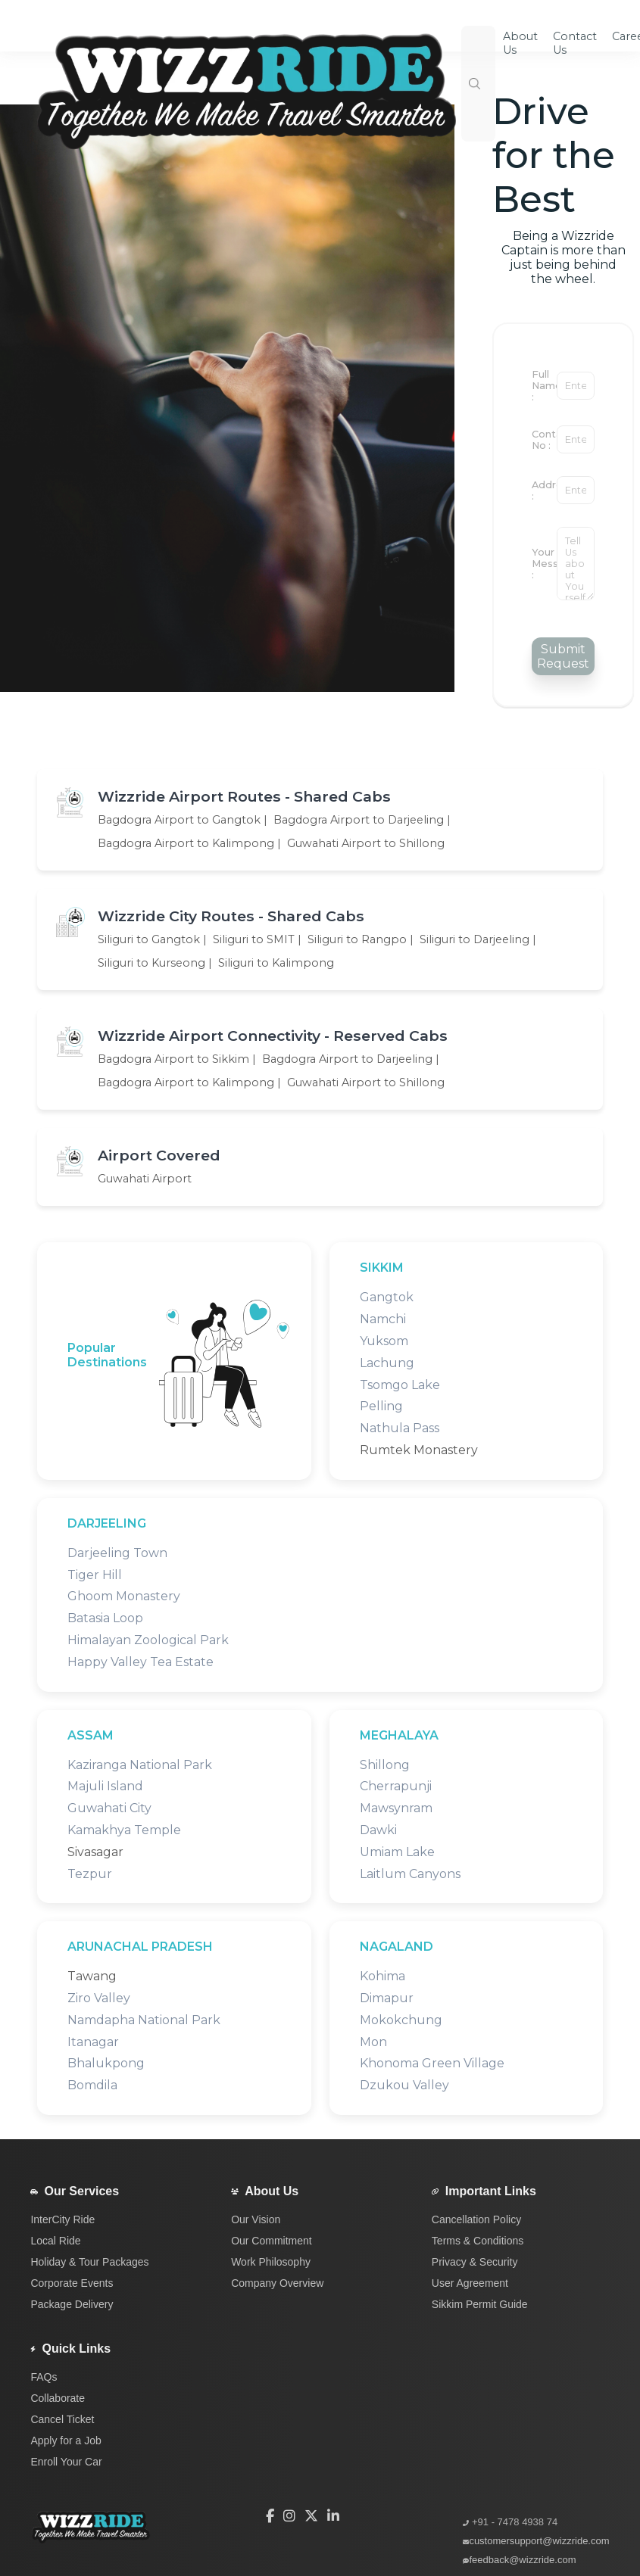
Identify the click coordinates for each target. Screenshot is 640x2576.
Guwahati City (109, 1808)
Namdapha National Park (143, 2020)
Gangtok (387, 1297)
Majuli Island (105, 1786)
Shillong (385, 1765)
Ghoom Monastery (123, 1596)
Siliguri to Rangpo (357, 939)
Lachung (387, 1363)
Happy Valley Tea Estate (140, 1662)
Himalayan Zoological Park (148, 1640)
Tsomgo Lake (400, 1385)
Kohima (382, 1976)
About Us (271, 2191)
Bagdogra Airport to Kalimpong (186, 843)
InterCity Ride (62, 2219)
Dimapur (387, 1998)
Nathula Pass (399, 1428)
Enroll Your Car (65, 2462)
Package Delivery (71, 2304)
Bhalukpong (106, 2063)
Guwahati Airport (145, 1178)
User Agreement (470, 2283)
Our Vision (255, 2219)
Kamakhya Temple (124, 1830)
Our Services (81, 2191)
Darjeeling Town (117, 1553)
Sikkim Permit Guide (480, 2304)
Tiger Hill (94, 1575)
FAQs (43, 2377)
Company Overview (277, 2283)
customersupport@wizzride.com (539, 2540)
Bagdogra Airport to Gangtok (179, 820)
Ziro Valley (98, 1998)
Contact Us (575, 43)
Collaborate (57, 2398)
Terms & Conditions (477, 2241)
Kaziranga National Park (139, 1765)
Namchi (383, 1319)
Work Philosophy (271, 2262)
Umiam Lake (397, 1852)
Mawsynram (396, 1808)
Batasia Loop (105, 1618)
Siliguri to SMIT (254, 939)
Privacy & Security (475, 2262)
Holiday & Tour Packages (89, 2262)
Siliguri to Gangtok (149, 939)
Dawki (378, 1830)
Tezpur (89, 1874)
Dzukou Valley (404, 2085)
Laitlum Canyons (410, 1874)
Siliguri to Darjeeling (474, 939)
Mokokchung (401, 2020)
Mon (373, 2042)
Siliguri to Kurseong (151, 963)
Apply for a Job (65, 2440)
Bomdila (92, 2085)
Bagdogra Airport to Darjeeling (358, 820)
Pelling (381, 1406)
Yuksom (384, 1341)
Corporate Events (71, 2283)
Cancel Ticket (62, 2419)
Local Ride (55, 2241)
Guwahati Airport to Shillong (366, 843)
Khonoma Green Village (432, 2063)
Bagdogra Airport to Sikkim (173, 1059)
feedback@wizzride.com (522, 2559)
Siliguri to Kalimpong (276, 963)
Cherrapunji (396, 1786)
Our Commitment (271, 2241)
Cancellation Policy (476, 2219)
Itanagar (93, 2042)
